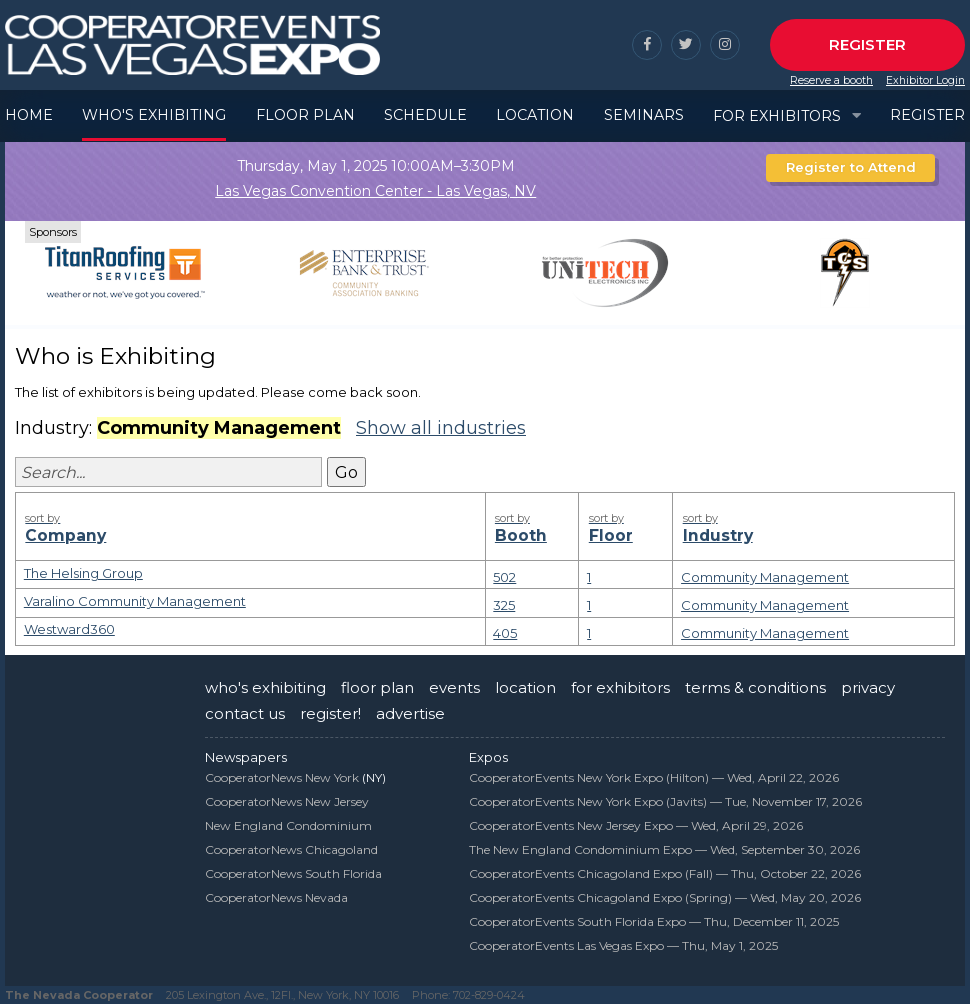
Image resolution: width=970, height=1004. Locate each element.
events (454, 687)
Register (867, 44)
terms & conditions (755, 687)
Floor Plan (305, 115)
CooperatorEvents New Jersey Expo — (636, 825)
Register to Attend (851, 167)
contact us (245, 713)
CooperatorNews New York (282, 777)
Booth (532, 527)
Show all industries (441, 428)
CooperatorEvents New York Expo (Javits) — (665, 801)
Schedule (425, 115)
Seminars (644, 115)
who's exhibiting (265, 687)
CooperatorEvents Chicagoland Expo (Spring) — (665, 897)
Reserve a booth (831, 80)
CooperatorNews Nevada (276, 897)
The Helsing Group (83, 573)
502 (504, 577)
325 (504, 605)
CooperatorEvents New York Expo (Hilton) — (654, 777)
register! (330, 713)
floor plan (377, 687)
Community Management (765, 577)
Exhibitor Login (925, 80)
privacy (868, 687)
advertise (410, 713)
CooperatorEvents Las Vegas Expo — (623, 945)
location (525, 687)
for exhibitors (620, 687)
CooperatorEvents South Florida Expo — (654, 921)
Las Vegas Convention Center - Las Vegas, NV (375, 191)
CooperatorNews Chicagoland (291, 849)
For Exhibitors (777, 116)
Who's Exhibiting (154, 115)
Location (535, 115)
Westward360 (69, 629)
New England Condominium (288, 825)
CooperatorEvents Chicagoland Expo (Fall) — (665, 873)
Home (29, 115)
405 (505, 633)
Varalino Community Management (135, 601)
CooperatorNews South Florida (293, 873)
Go (346, 472)
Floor (626, 527)
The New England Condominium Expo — (664, 849)
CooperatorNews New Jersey (287, 801)
